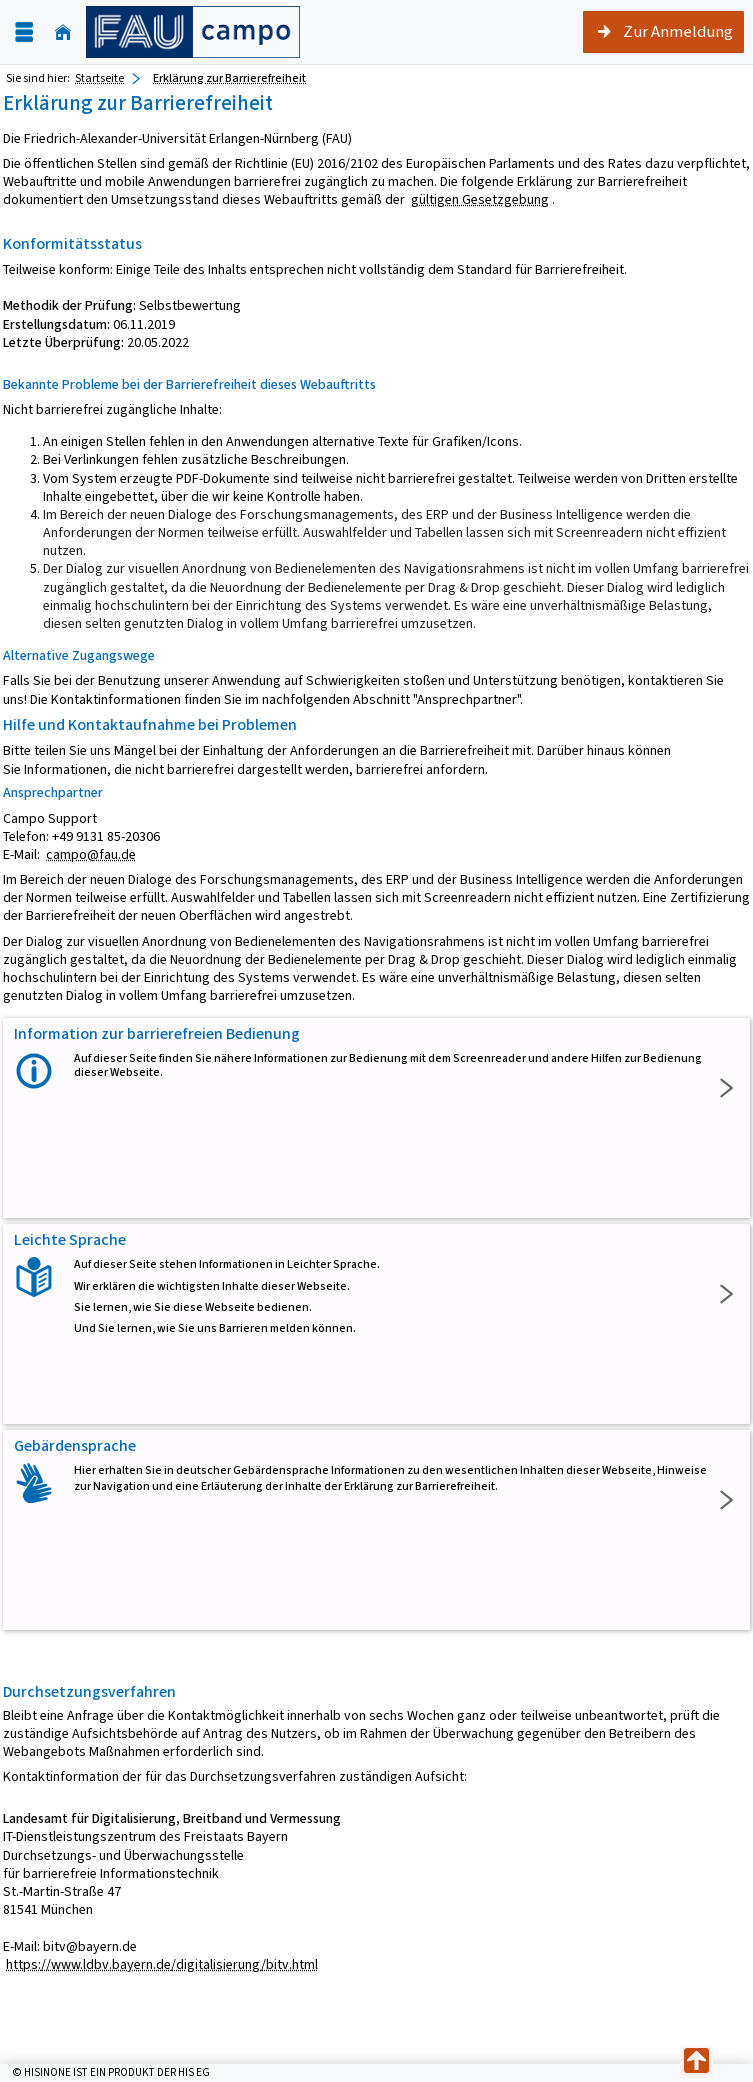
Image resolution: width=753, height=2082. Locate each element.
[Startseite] (63, 32)
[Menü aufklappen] (24, 32)
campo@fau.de (91, 854)
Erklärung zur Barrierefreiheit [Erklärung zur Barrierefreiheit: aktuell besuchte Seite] (229, 78)
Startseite (99, 78)
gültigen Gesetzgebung (480, 199)
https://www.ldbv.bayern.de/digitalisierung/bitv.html (162, 1964)
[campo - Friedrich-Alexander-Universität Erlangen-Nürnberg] (193, 32)
